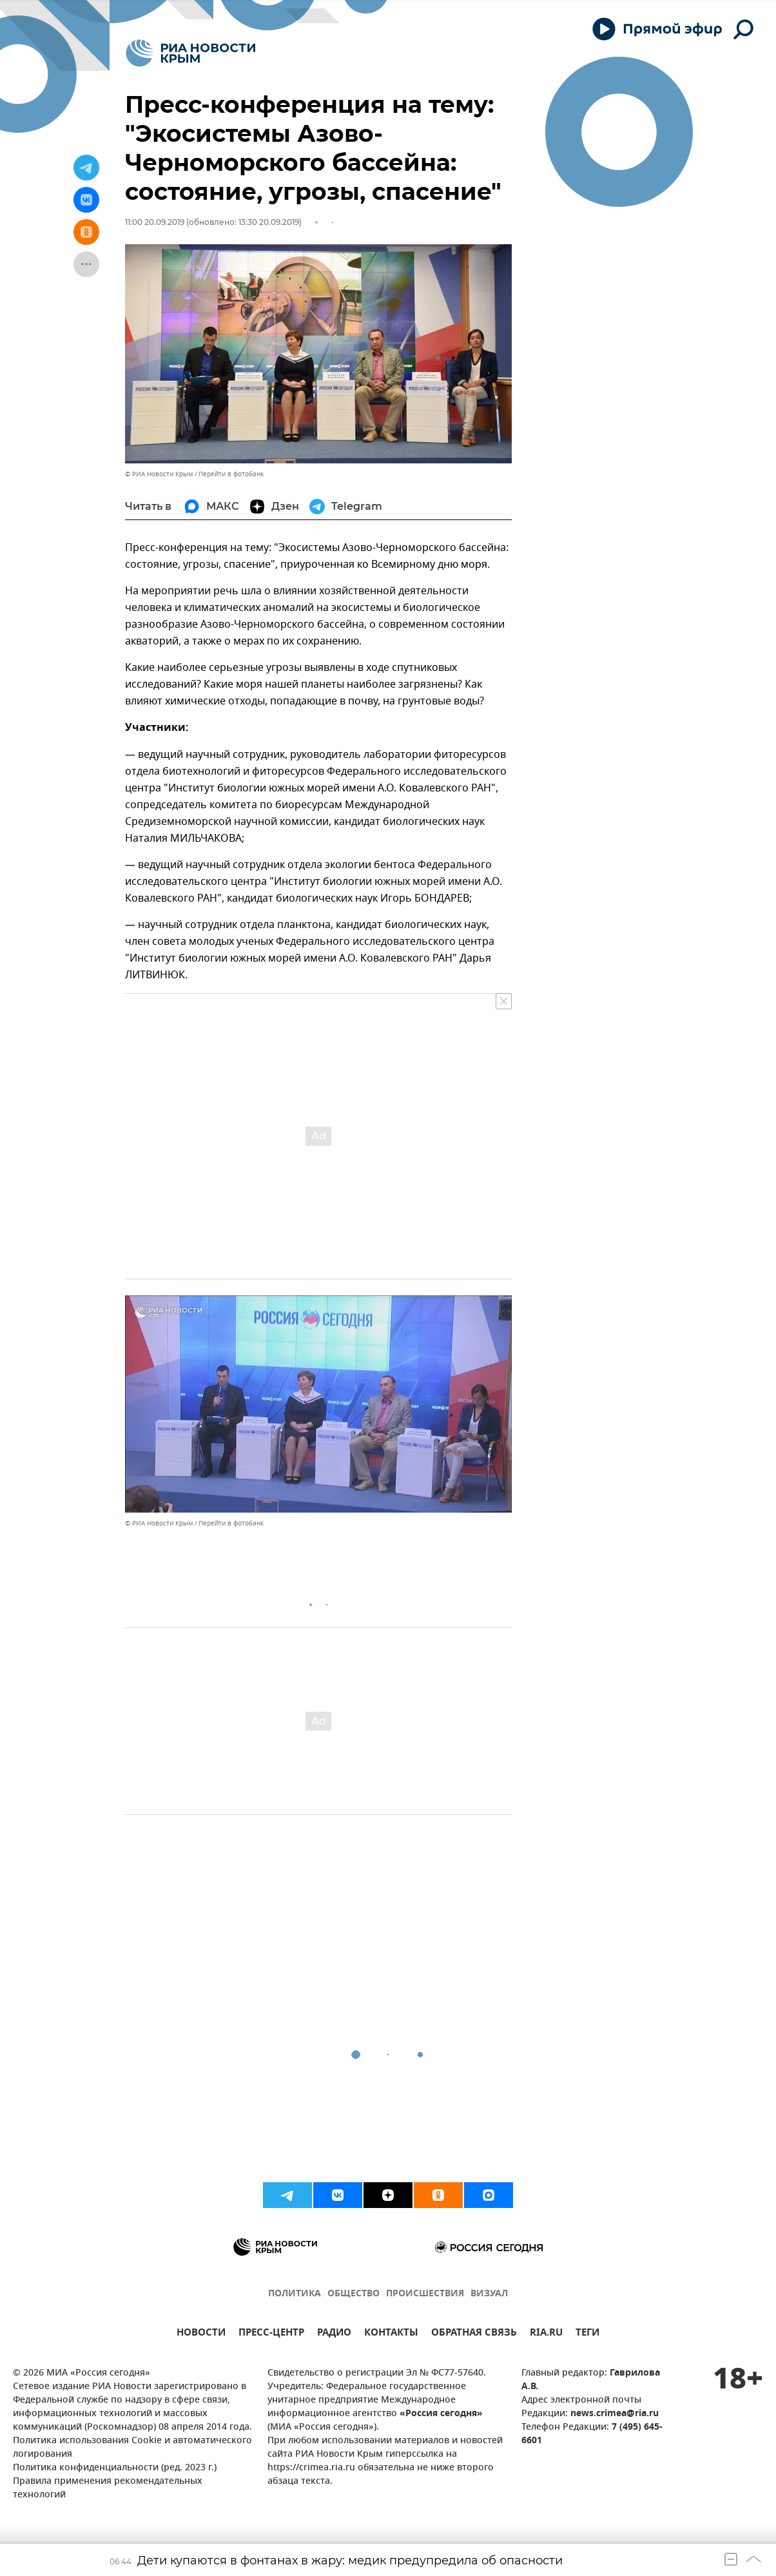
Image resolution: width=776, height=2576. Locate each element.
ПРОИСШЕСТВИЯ (425, 2294)
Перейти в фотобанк (231, 474)
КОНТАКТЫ (391, 2334)
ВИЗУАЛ (489, 2294)
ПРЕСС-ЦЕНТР (271, 2334)
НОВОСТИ (201, 2334)
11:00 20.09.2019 (154, 222)
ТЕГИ (587, 2334)
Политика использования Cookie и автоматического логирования (132, 2448)
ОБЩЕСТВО (353, 2294)
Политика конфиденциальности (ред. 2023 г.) (115, 2468)
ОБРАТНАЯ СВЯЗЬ (474, 2334)
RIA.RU (546, 2334)
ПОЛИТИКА (294, 2294)
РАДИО (334, 2334)
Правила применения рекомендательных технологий (107, 2488)
